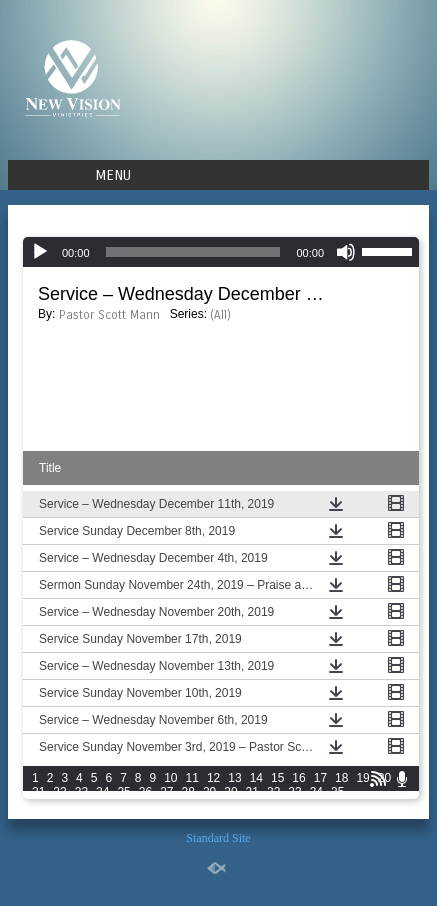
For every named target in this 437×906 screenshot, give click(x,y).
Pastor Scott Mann (109, 315)
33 (294, 792)
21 (38, 792)
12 (213, 778)
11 (192, 778)
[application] (221, 252)
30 (230, 792)
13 (234, 778)
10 (170, 778)
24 (102, 792)
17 (320, 778)
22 (59, 792)
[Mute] (346, 252)
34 (316, 792)
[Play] (40, 252)
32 (273, 792)
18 (341, 778)
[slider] (193, 252)
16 (298, 778)
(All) (220, 315)
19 (362, 778)
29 (209, 792)
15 (277, 778)
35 (337, 792)
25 (123, 792)
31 (252, 792)
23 (81, 792)
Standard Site (218, 838)
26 (145, 792)
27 (166, 792)
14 (256, 778)
